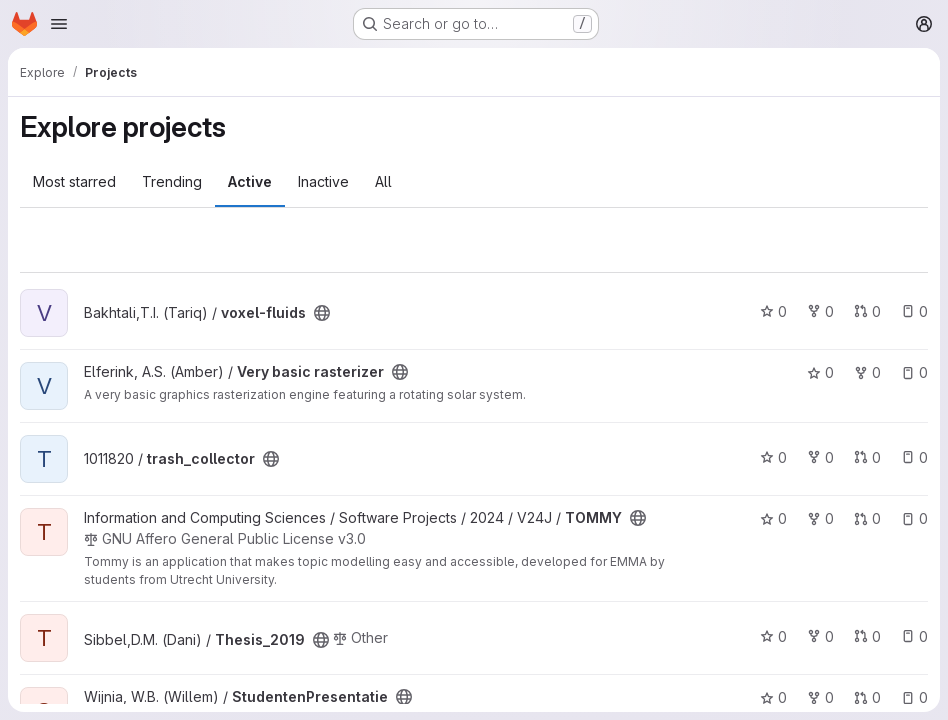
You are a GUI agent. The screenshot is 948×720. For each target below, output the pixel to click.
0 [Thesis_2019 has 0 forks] (820, 636)
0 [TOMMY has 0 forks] (820, 518)
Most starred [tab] (74, 181)
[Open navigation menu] (59, 24)
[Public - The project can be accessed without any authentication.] (322, 313)
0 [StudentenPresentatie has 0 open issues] (914, 697)
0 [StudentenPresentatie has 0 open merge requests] (867, 697)
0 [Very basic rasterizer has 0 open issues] (914, 372)
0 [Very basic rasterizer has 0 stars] (820, 372)
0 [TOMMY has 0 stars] (773, 518)
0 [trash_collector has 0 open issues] (914, 457)
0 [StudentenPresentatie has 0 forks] (820, 697)
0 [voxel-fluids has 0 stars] (773, 311)
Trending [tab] (172, 181)
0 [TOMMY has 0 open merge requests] (867, 518)
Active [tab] (250, 181)
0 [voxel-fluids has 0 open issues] (914, 311)
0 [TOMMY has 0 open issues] (914, 518)
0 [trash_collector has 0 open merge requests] (867, 457)
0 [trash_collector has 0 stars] (773, 457)
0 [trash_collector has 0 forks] (820, 457)
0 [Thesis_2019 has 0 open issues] (914, 636)
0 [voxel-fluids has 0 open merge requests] (867, 311)
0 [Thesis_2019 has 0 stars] (773, 636)
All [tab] (383, 181)
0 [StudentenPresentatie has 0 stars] (773, 697)
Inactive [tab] (323, 181)
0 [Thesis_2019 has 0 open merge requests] (867, 636)
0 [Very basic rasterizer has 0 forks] (867, 372)
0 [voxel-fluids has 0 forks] (820, 311)
